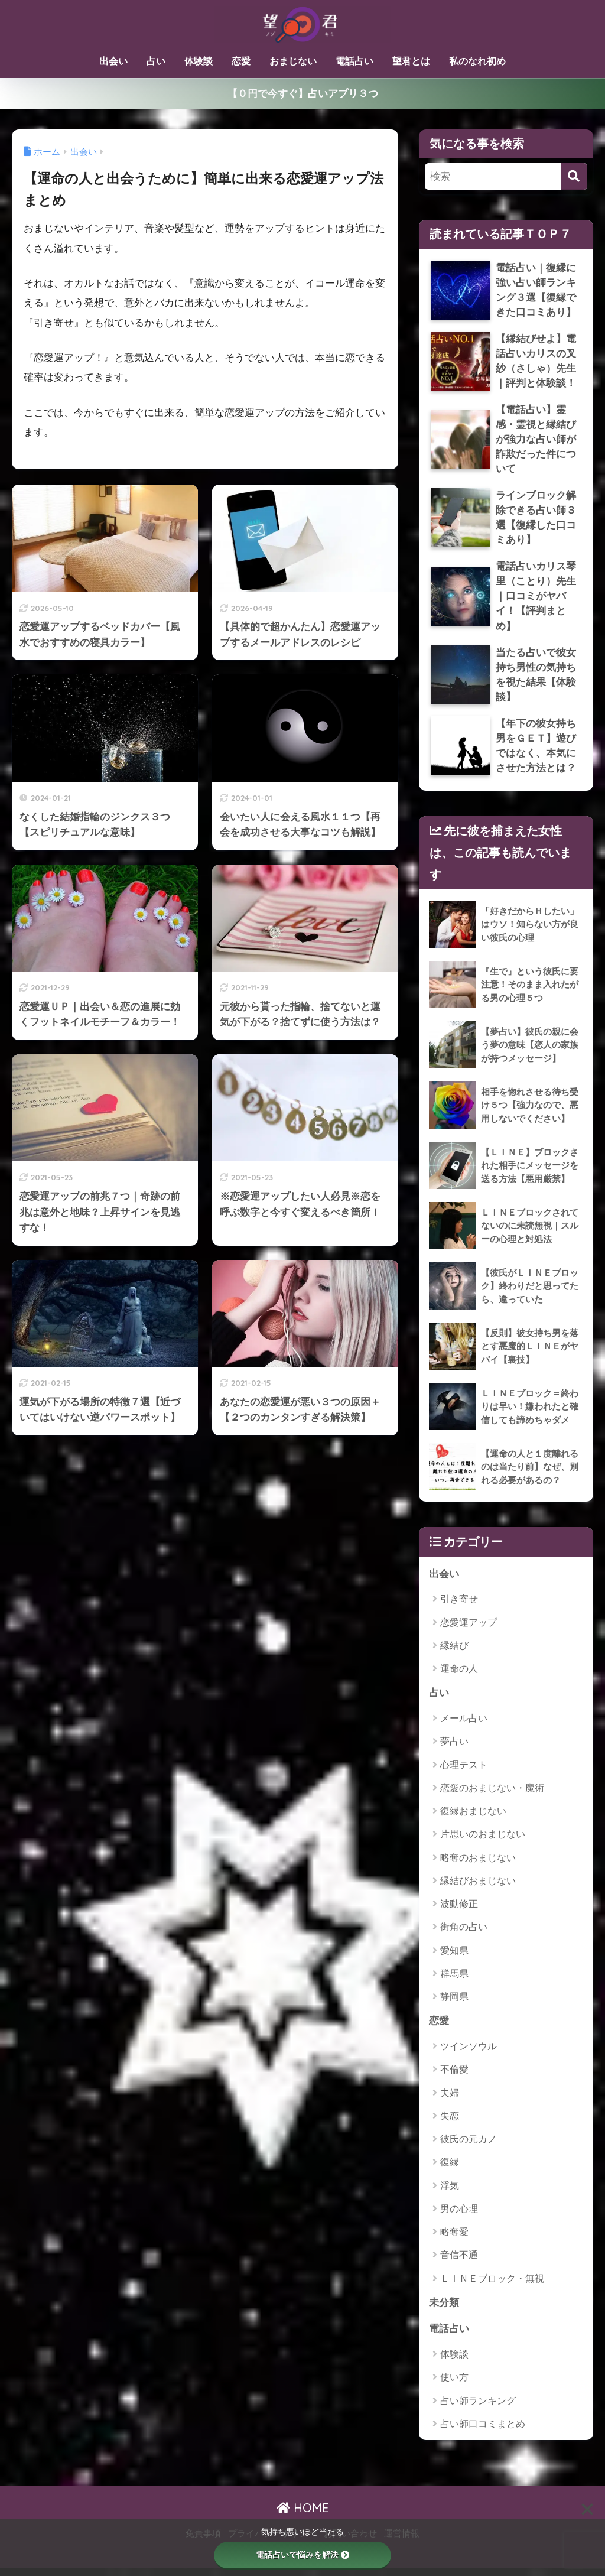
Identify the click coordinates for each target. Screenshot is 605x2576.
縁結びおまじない (478, 1888)
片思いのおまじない (482, 1842)
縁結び (454, 1653)
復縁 (449, 2170)
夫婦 (449, 2100)
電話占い (354, 61)
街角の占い (463, 1934)
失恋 (449, 2124)
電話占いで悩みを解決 (302, 2554)
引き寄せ (459, 1606)
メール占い (463, 1725)
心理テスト (463, 1772)
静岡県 (454, 2004)
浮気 (449, 2193)
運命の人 (459, 1676)
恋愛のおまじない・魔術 (492, 1795)
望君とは (411, 61)
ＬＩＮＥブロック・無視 (492, 2286)
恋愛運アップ (468, 1630)
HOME (303, 2516)
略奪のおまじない (478, 1865)
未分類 (444, 2310)
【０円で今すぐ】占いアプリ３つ (302, 93)
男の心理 (459, 2216)
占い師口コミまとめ (482, 2432)
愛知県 (454, 1958)
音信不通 (459, 2262)
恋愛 (241, 61)
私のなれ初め (477, 61)
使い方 (454, 2385)
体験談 (198, 61)
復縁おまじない (473, 1818)
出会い (113, 61)
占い (156, 61)
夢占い (454, 1749)
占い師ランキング (478, 2408)
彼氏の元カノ (468, 2147)
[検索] (574, 176)
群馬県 (454, 1981)
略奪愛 (454, 2239)
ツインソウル (468, 2054)
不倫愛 (454, 2077)
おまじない (293, 61)
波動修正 (459, 1911)
